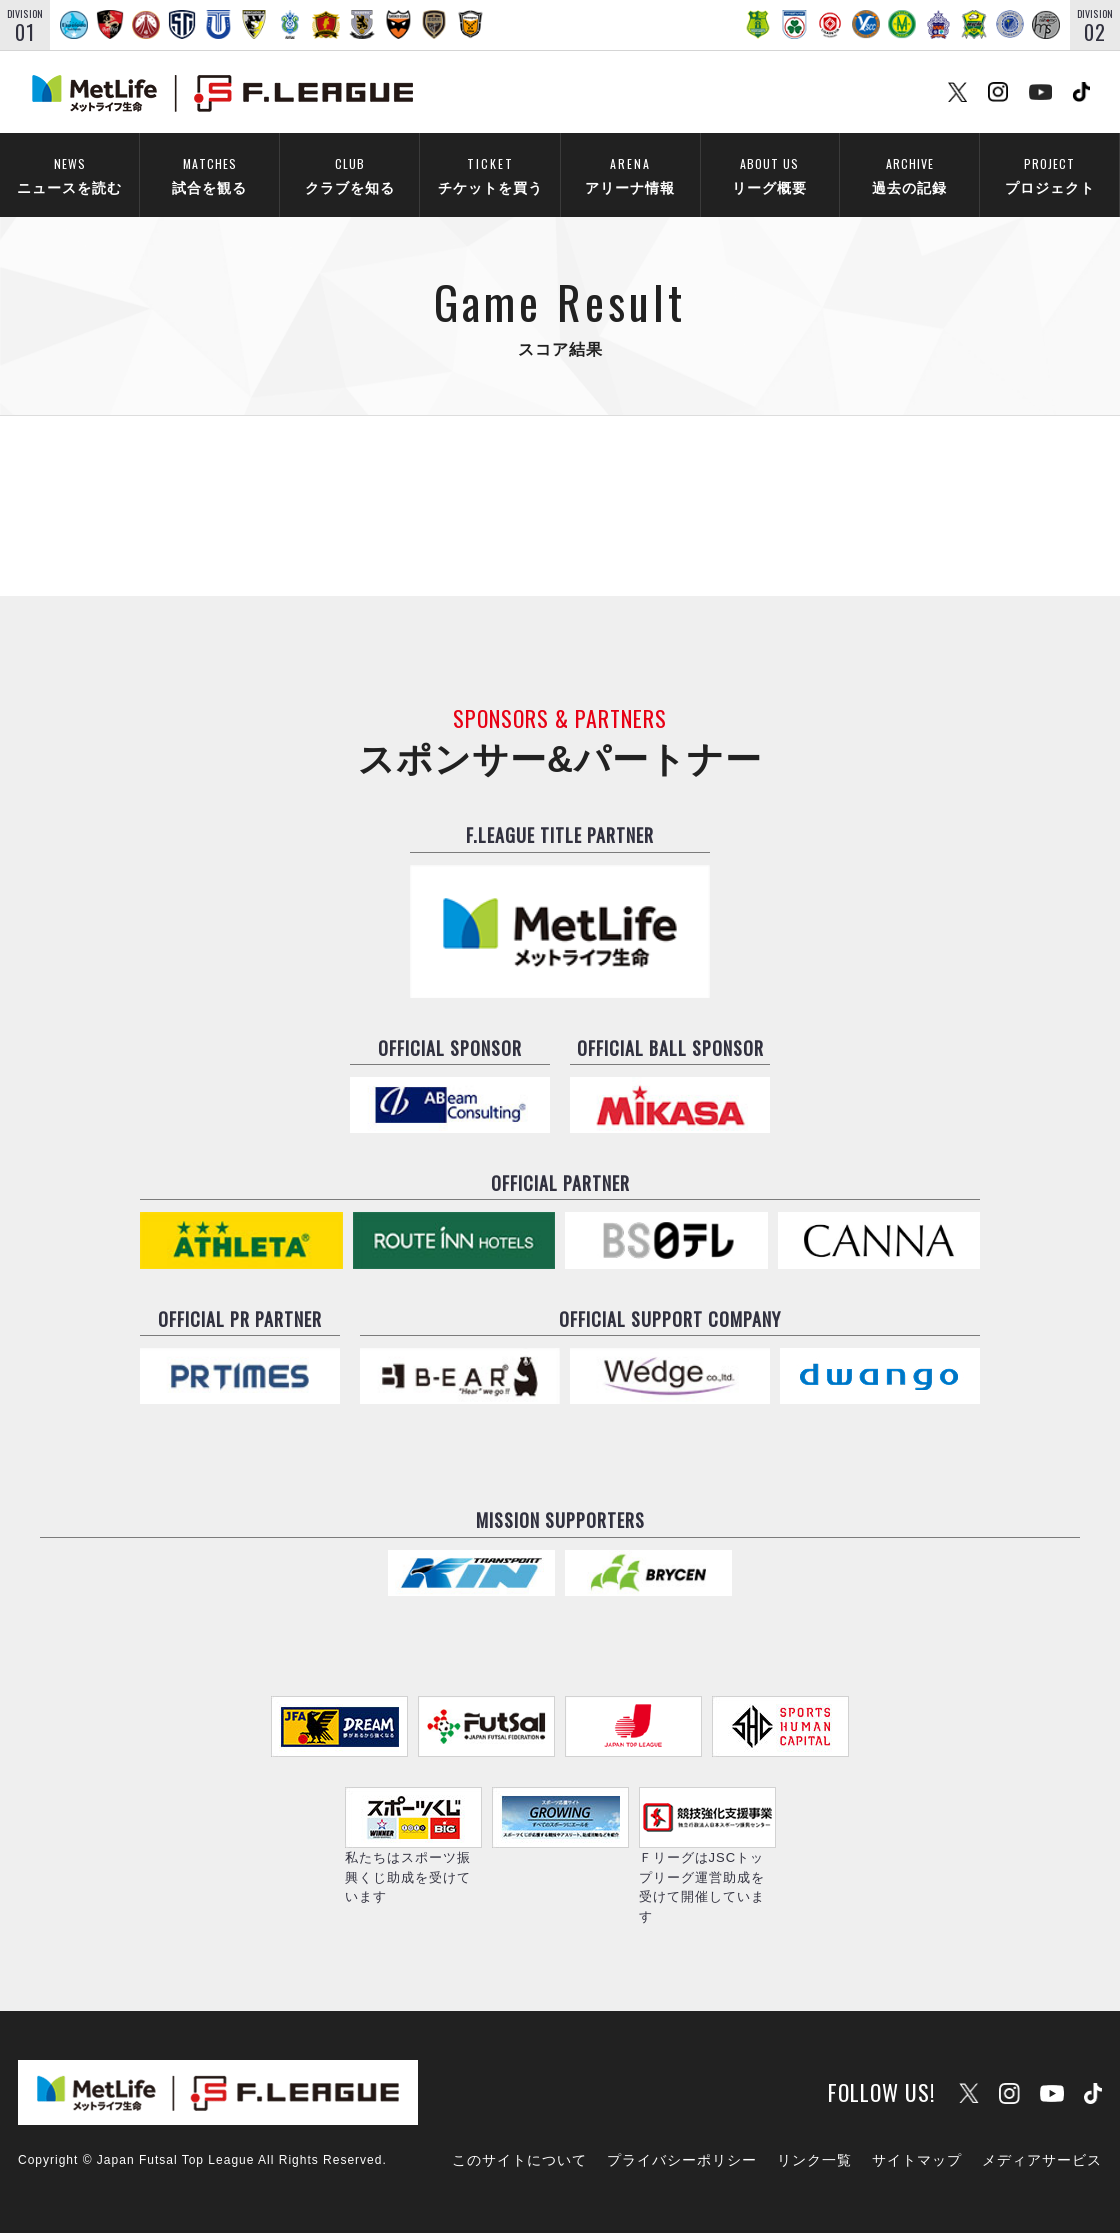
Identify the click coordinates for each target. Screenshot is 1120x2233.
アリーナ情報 (630, 173)
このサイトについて (519, 2160)
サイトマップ (917, 2160)
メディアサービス (1042, 2160)
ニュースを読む (69, 173)
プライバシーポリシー (682, 2160)
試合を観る (209, 173)
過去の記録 (909, 173)
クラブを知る (349, 173)
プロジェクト (1049, 173)
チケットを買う (490, 173)
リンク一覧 (814, 2160)
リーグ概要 (769, 173)
